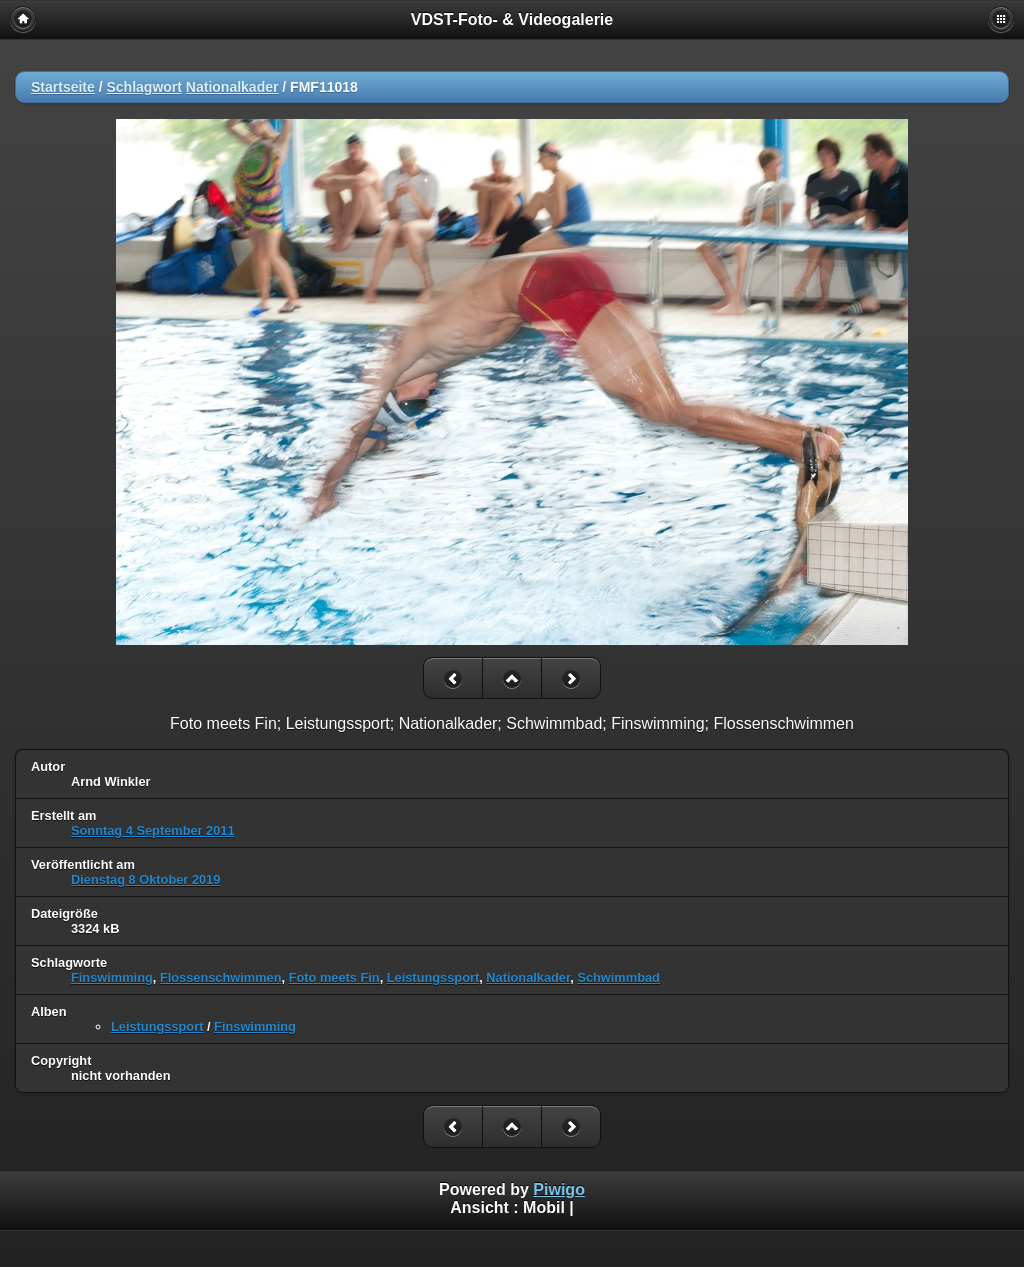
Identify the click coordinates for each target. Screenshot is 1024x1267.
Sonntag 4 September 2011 (153, 830)
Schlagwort (143, 87)
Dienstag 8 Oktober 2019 (145, 879)
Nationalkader (232, 87)
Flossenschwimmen (221, 977)
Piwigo (559, 1189)
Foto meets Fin (334, 977)
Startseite (63, 87)
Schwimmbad (618, 977)
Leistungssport (433, 977)
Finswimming (112, 977)
